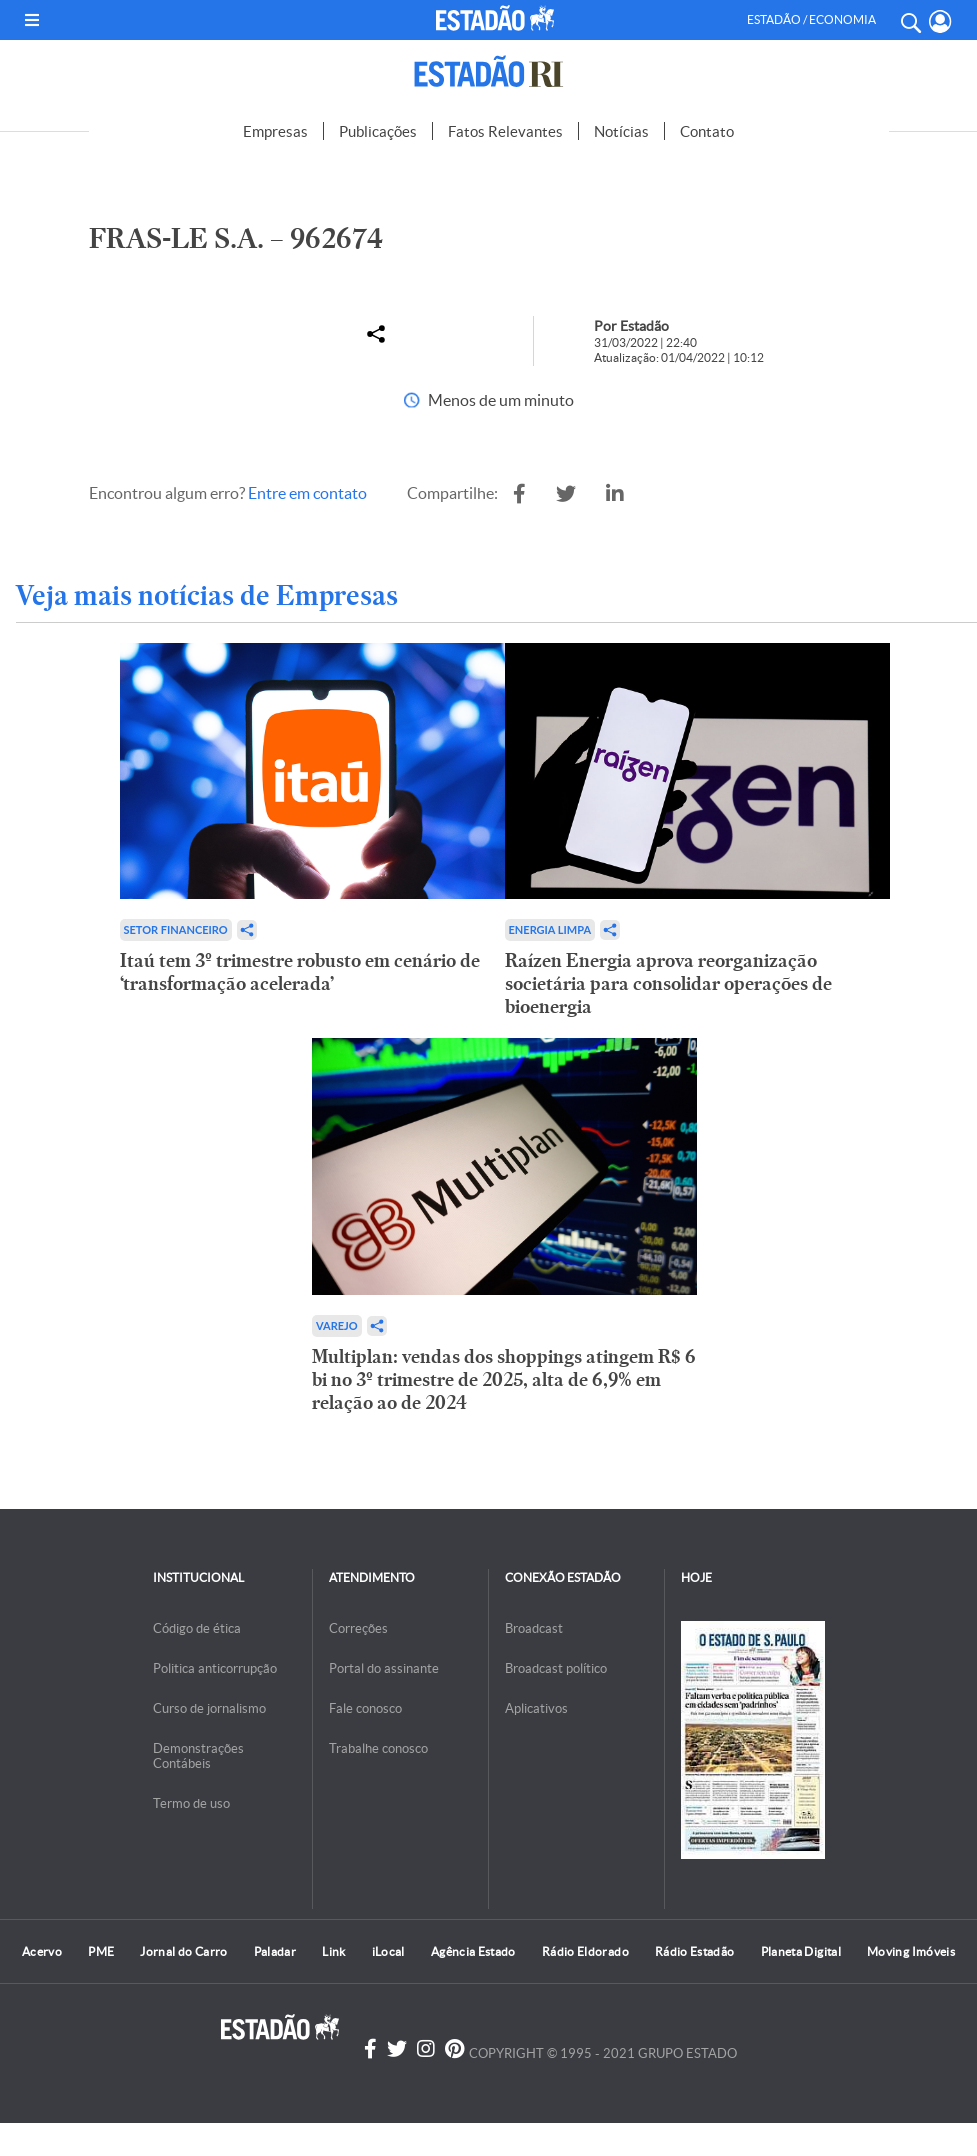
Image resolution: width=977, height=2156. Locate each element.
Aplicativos (536, 1708)
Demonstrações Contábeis (198, 1756)
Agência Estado (473, 1951)
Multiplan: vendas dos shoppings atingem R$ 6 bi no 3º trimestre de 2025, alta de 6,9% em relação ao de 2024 (504, 1379)
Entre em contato (307, 493)
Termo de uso (191, 1803)
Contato (707, 131)
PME (101, 1951)
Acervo (42, 1951)
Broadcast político (556, 1668)
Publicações (378, 131)
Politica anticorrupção (215, 1668)
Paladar (275, 1951)
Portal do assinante (384, 1668)
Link (333, 1951)
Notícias (621, 131)
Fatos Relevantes (505, 131)
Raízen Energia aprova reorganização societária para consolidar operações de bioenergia (668, 983)
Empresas (275, 131)
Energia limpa (550, 929)
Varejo (337, 1325)
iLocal (388, 1951)
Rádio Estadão (695, 1951)
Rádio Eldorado (585, 1951)
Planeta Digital (801, 1951)
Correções (358, 1628)
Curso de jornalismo (209, 1708)
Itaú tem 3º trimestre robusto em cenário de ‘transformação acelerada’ (300, 972)
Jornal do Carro (183, 1951)
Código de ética (197, 1628)
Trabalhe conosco (378, 1748)
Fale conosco (365, 1708)
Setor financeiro (176, 929)
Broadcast (534, 1628)
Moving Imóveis (911, 1951)
